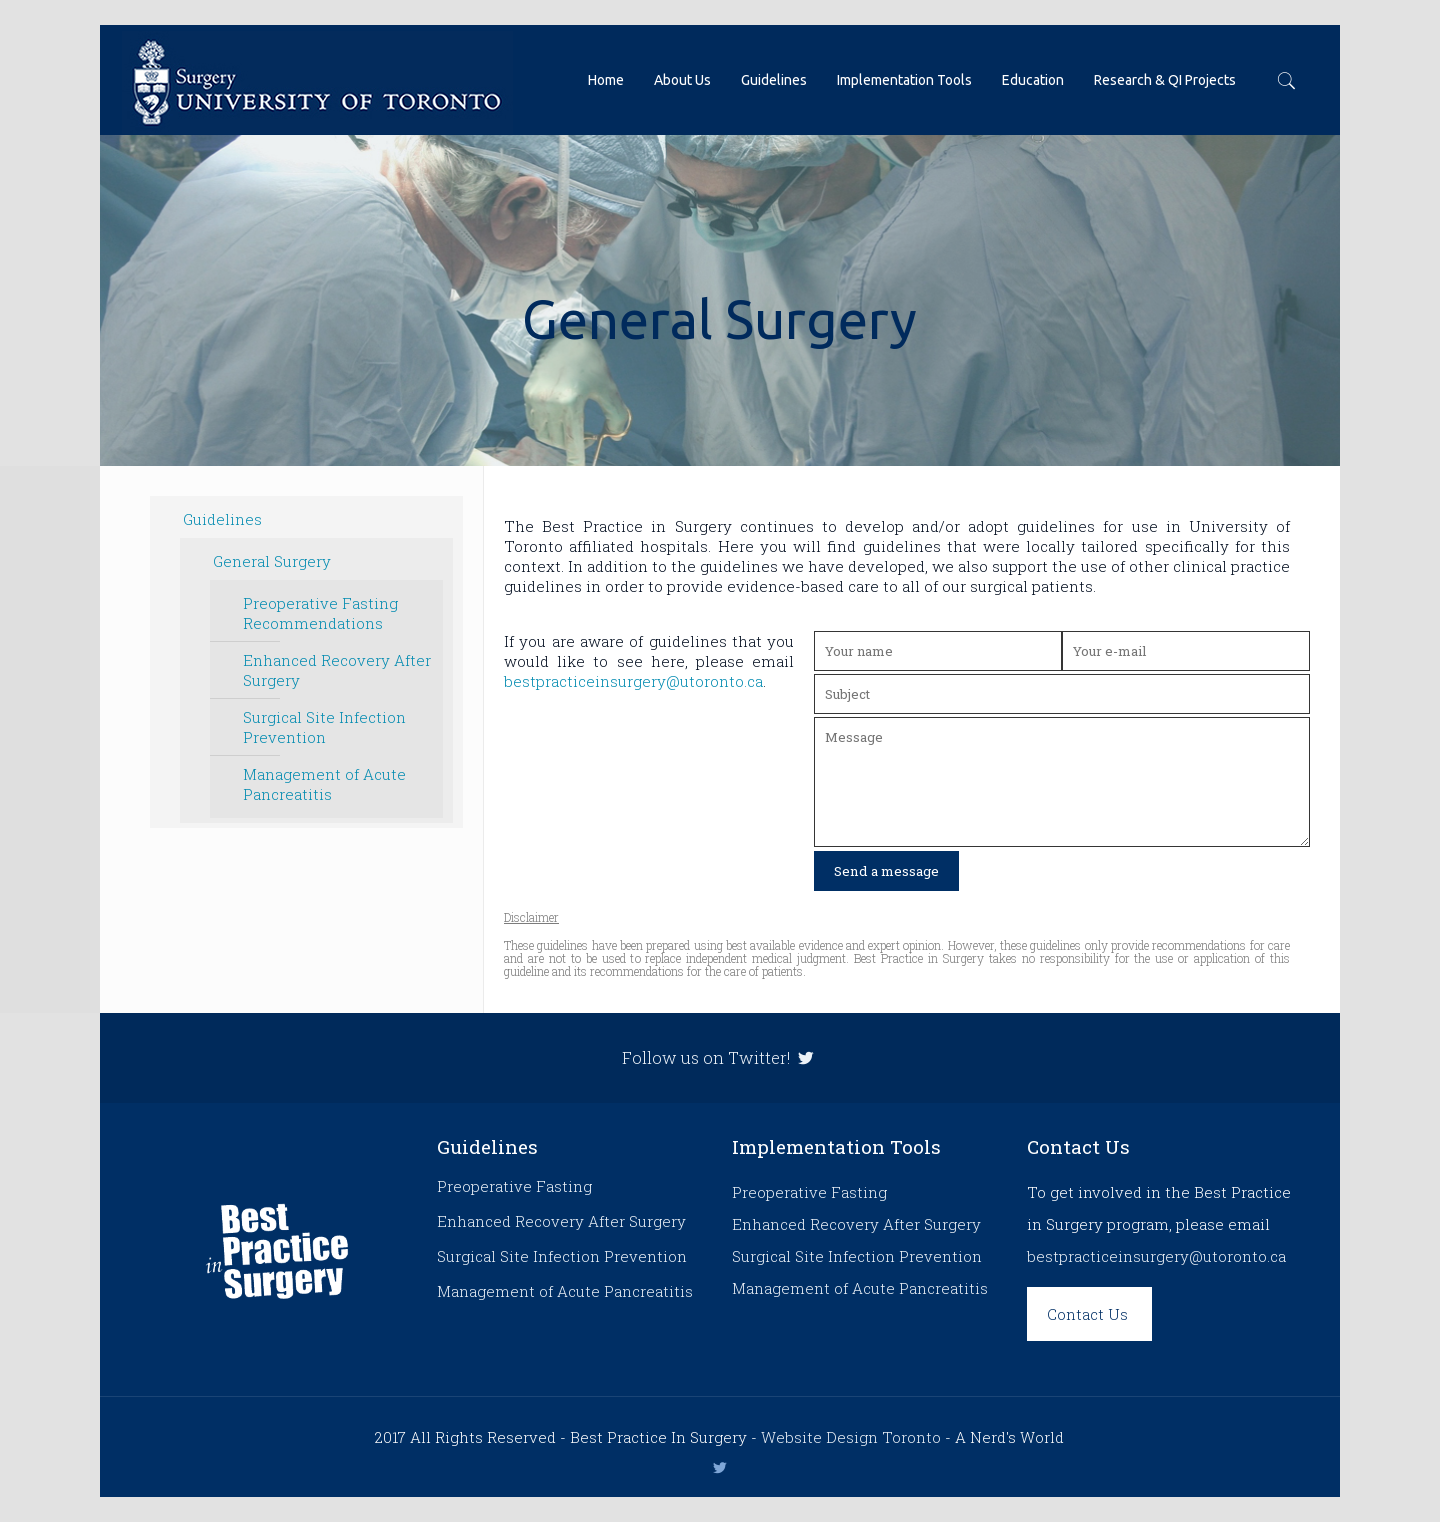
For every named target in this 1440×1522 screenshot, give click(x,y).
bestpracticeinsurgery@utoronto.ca (633, 681)
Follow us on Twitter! (719, 1057)
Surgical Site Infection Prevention (324, 727)
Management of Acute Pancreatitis (324, 784)
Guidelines (222, 519)
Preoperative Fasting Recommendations (320, 613)
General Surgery (272, 561)
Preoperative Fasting (514, 1186)
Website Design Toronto (851, 1437)
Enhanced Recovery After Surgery (337, 670)
